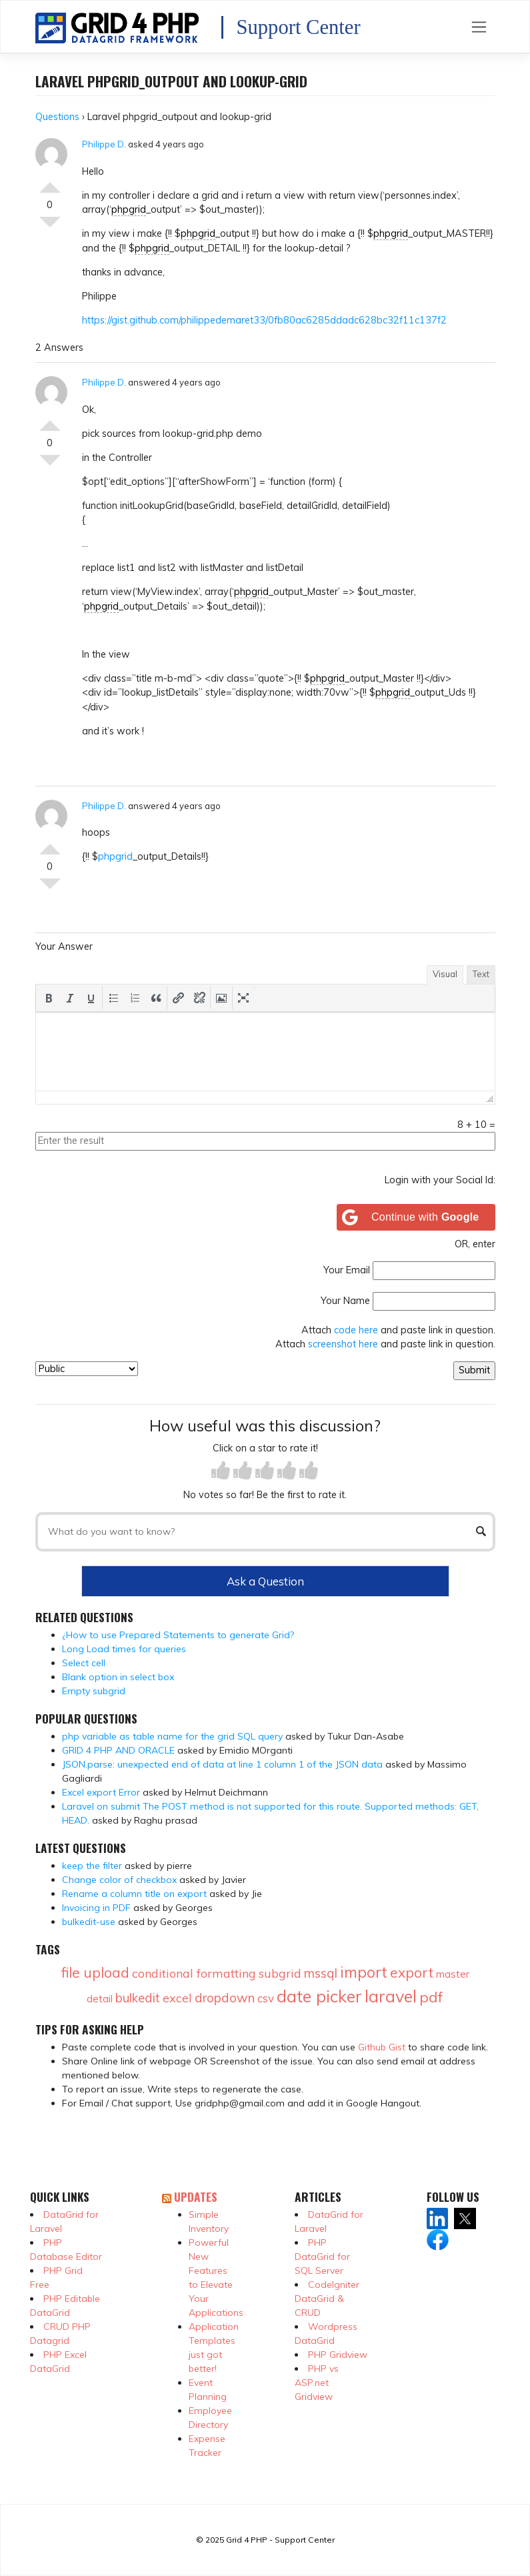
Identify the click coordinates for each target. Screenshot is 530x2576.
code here (356, 1330)
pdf (431, 1997)
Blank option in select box (118, 1677)
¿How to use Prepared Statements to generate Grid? (178, 1635)
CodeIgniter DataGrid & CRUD (327, 2299)
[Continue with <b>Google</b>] (416, 1217)
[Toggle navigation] (479, 26)
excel (177, 1998)
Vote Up (50, 182)
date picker (319, 1996)
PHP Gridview (337, 2355)
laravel (391, 1996)
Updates (195, 2196)
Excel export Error (101, 1792)
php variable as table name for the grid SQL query (172, 1736)
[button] (48, 998)
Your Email (346, 1270)
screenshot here (343, 1344)
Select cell (83, 1663)
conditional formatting (194, 1973)
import (363, 1972)
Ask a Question (265, 1581)
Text (481, 974)
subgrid (280, 1973)
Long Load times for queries (124, 1649)
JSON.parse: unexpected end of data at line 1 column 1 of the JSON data (222, 1764)
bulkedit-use (88, 1922)
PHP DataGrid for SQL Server (322, 2256)
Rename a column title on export (134, 1894)
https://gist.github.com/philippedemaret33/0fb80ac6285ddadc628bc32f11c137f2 (264, 320)
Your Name (345, 1301)
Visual (445, 974)
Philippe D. (104, 144)
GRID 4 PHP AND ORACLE (118, 1750)
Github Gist (381, 2047)
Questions (57, 117)
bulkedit (137, 1998)
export (411, 1972)
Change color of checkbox (119, 1880)
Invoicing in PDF (96, 1908)
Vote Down (50, 227)
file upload (95, 1972)
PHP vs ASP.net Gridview (317, 2383)
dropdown (225, 1998)
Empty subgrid (93, 1691)
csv (265, 1998)
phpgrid (128, 209)
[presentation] (48, 998)
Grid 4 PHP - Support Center (280, 2540)
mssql (320, 1973)
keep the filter (92, 1866)
